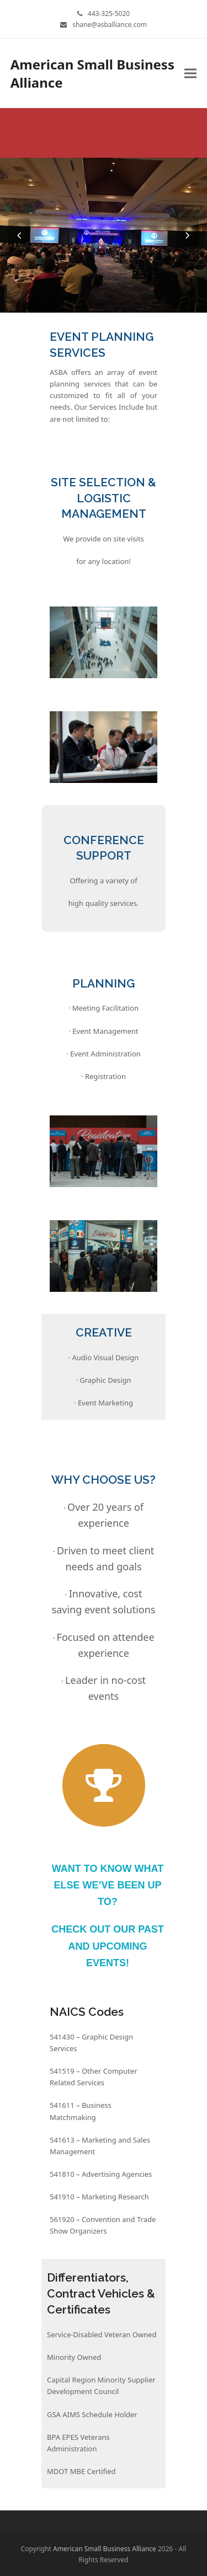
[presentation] (19, 235)
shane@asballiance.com (109, 24)
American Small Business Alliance (92, 73)
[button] (190, 73)
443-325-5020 (109, 13)
